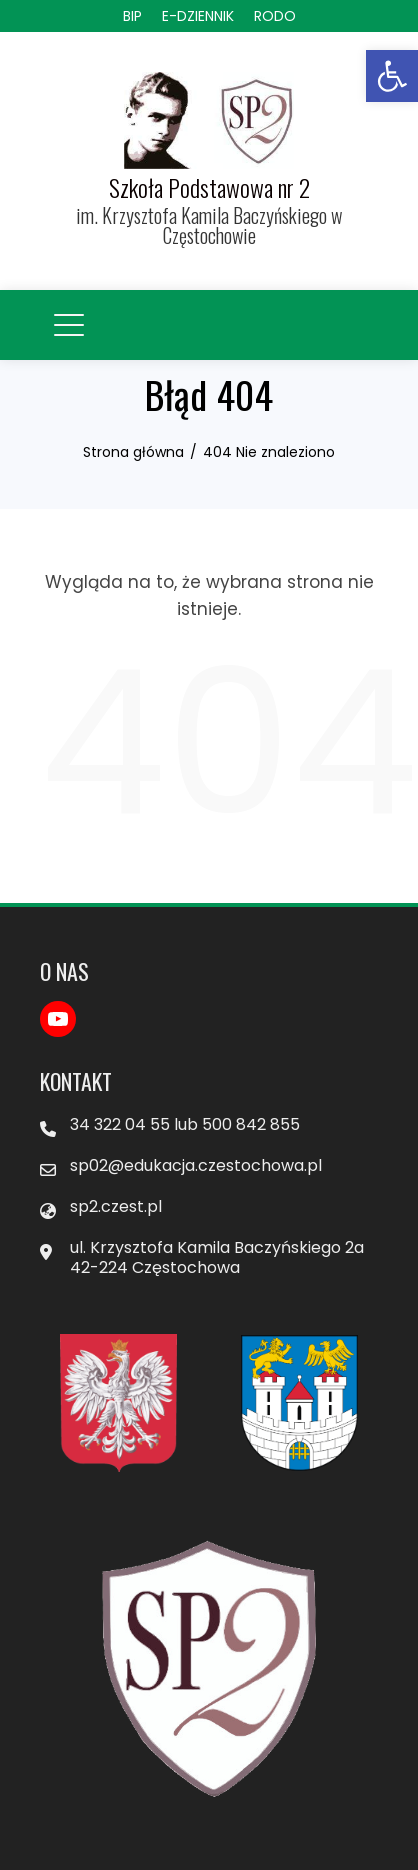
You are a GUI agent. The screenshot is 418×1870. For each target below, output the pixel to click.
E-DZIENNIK (198, 16)
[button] (392, 76)
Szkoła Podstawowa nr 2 (209, 187)
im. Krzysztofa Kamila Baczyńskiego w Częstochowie (209, 225)
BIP (132, 16)
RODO (275, 16)
